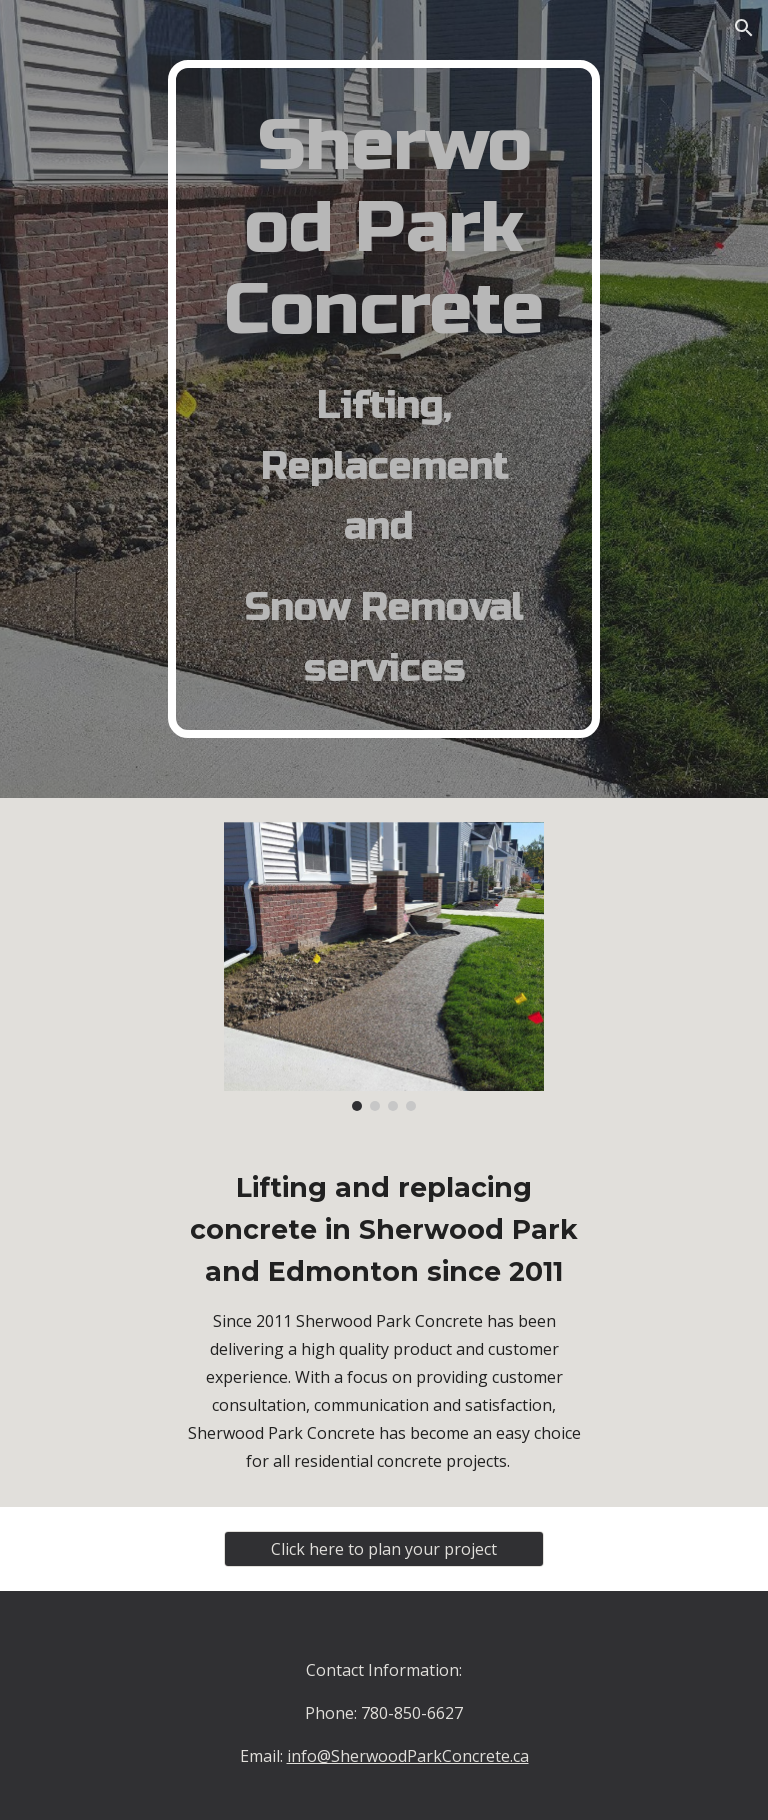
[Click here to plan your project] (383, 1549)
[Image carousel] (383, 967)
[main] (383, 399)
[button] (744, 28)
